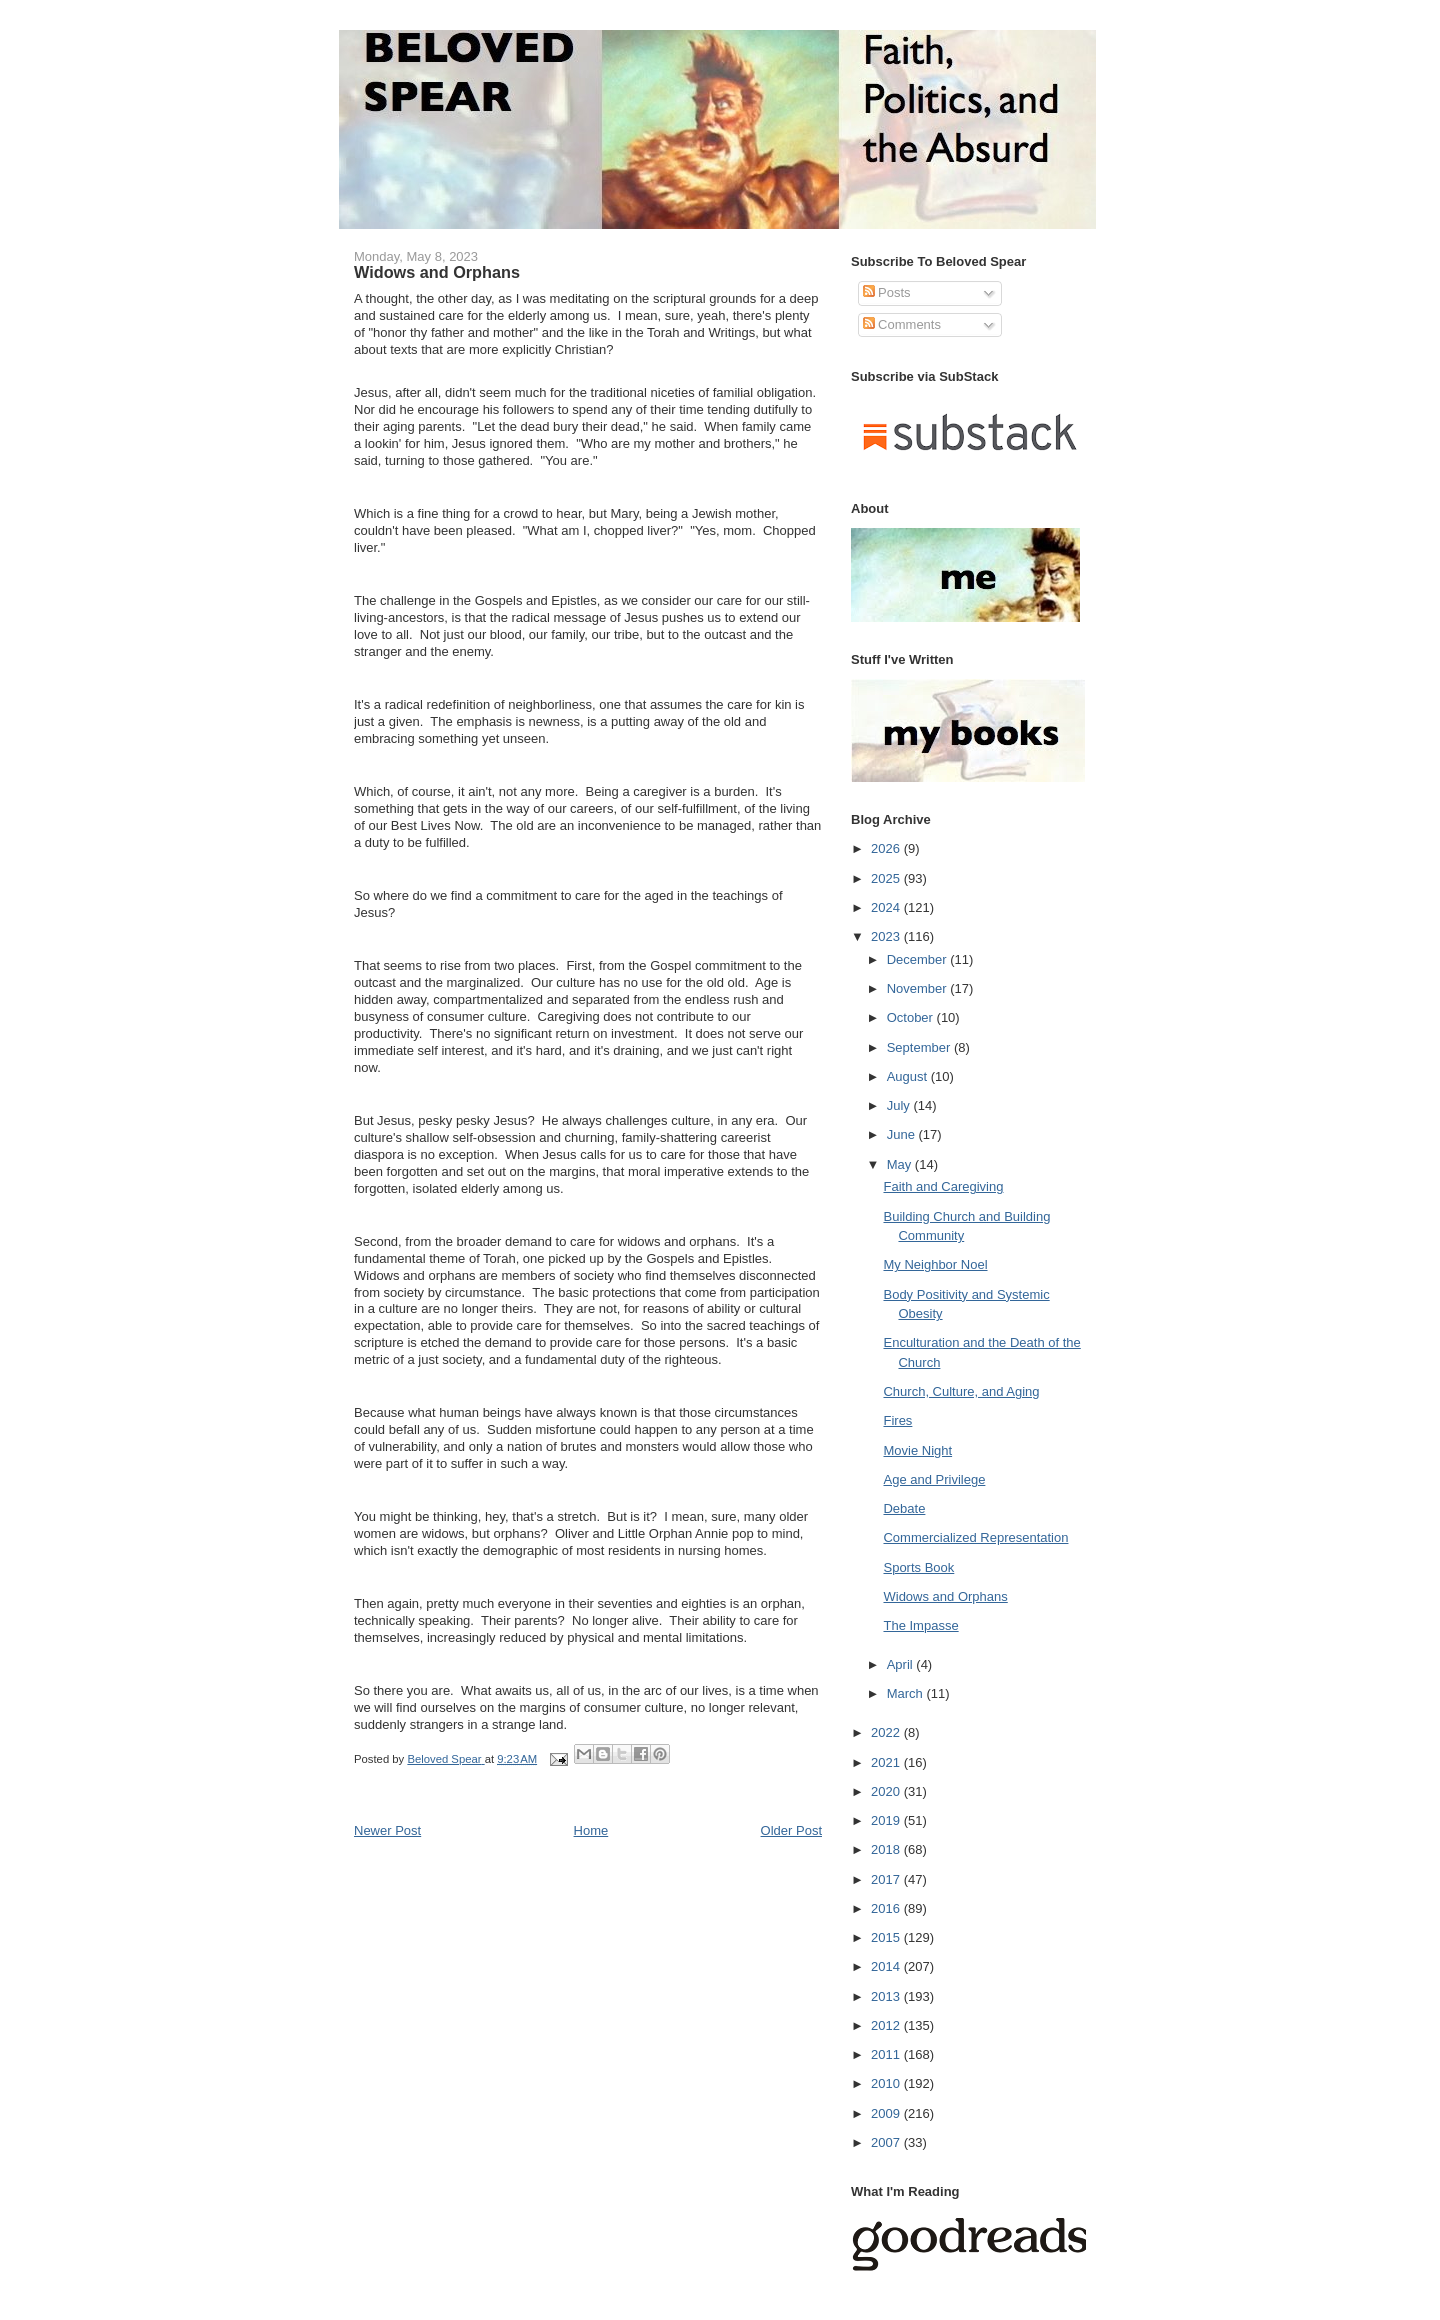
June (903, 1134)
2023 (887, 936)
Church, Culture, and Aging (961, 1391)
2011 (887, 2054)
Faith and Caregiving (943, 1186)
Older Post (791, 1830)
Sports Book (918, 1567)
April (902, 1664)
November (919, 988)
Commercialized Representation (975, 1537)
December (919, 959)
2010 (887, 2083)
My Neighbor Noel (935, 1264)
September (920, 1047)
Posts (887, 292)
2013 (887, 1996)
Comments (902, 324)
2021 (887, 1762)
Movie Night (917, 1450)
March (907, 1693)
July (900, 1105)
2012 (887, 2025)
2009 (887, 2113)
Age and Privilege (934, 1479)
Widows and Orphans (945, 1596)
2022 (887, 1732)
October (912, 1017)
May (901, 1164)
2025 (887, 878)
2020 (887, 1791)
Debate (904, 1508)
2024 (887, 907)
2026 (887, 848)
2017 (887, 1879)
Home (591, 1830)
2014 (887, 1966)
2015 (887, 1937)
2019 (887, 1820)
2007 (887, 2142)
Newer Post (387, 1830)
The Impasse (920, 1625)
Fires (897, 1420)
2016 (887, 1908)
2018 (887, 1849)
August (909, 1076)
